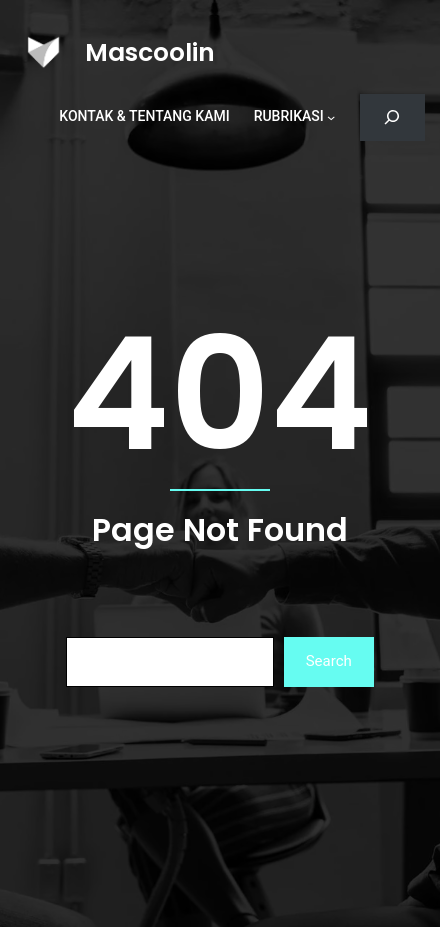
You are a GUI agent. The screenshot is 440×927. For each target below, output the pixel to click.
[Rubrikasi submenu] (331, 117)
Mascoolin (150, 52)
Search (329, 661)
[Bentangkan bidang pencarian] (392, 117)
